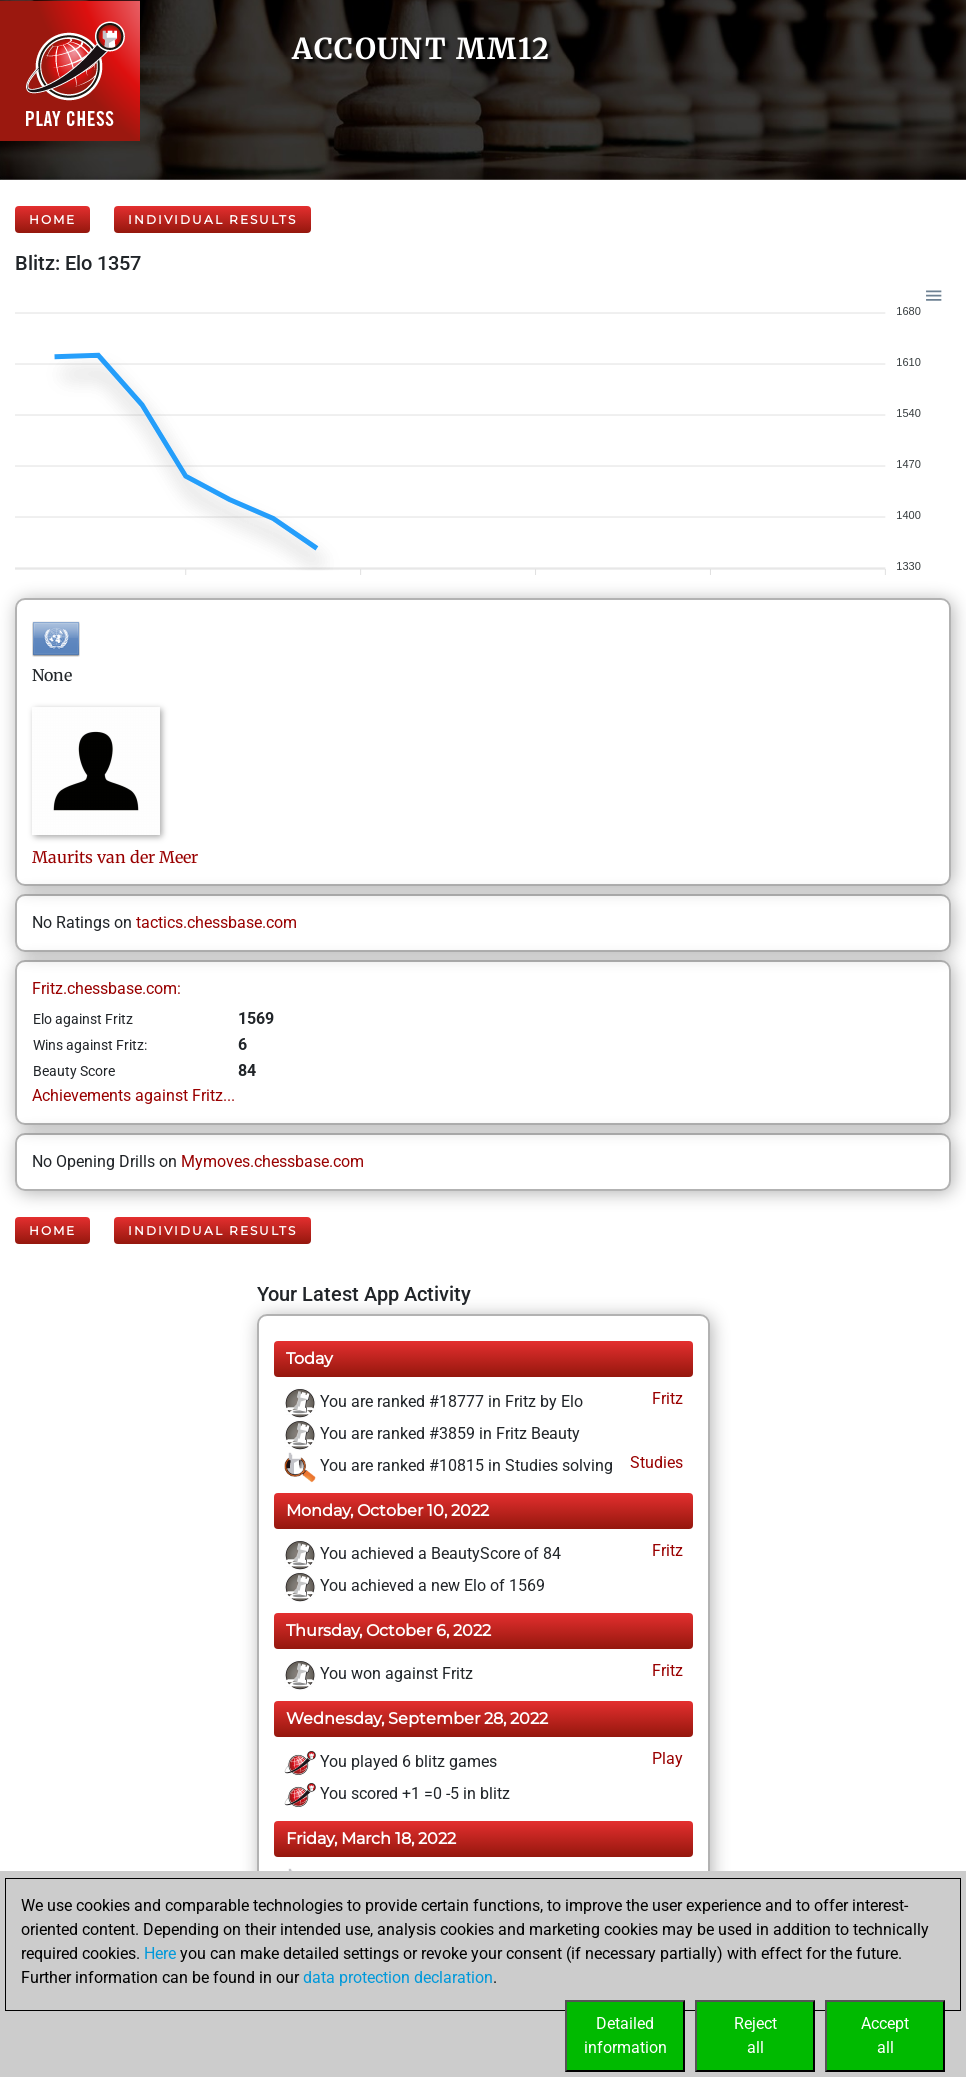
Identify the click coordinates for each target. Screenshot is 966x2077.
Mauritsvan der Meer (115, 857)
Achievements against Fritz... (133, 1095)
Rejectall (755, 2035)
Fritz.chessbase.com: (106, 988)
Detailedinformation (625, 2035)
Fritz (665, 1398)
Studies (654, 1462)
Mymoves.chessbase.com (272, 1161)
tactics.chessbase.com (216, 922)
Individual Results (212, 219)
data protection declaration (398, 1977)
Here (160, 1953)
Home (52, 219)
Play (665, 1758)
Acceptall (885, 2035)
